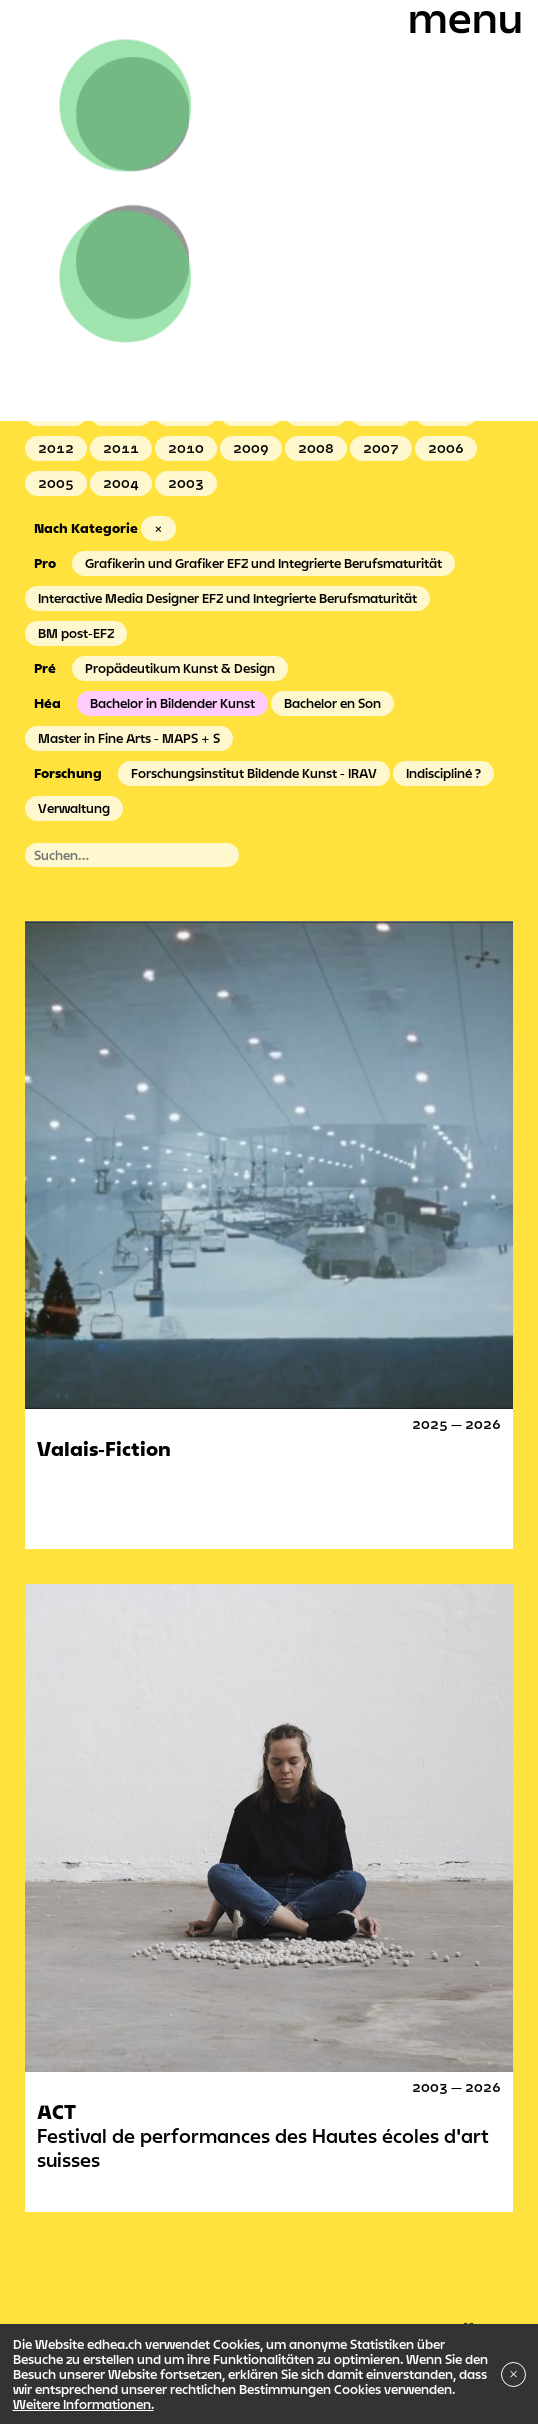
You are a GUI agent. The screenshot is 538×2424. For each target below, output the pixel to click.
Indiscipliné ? (443, 773)
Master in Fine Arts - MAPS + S (129, 738)
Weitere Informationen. (83, 2404)
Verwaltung (74, 808)
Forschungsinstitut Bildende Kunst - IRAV (254, 773)
